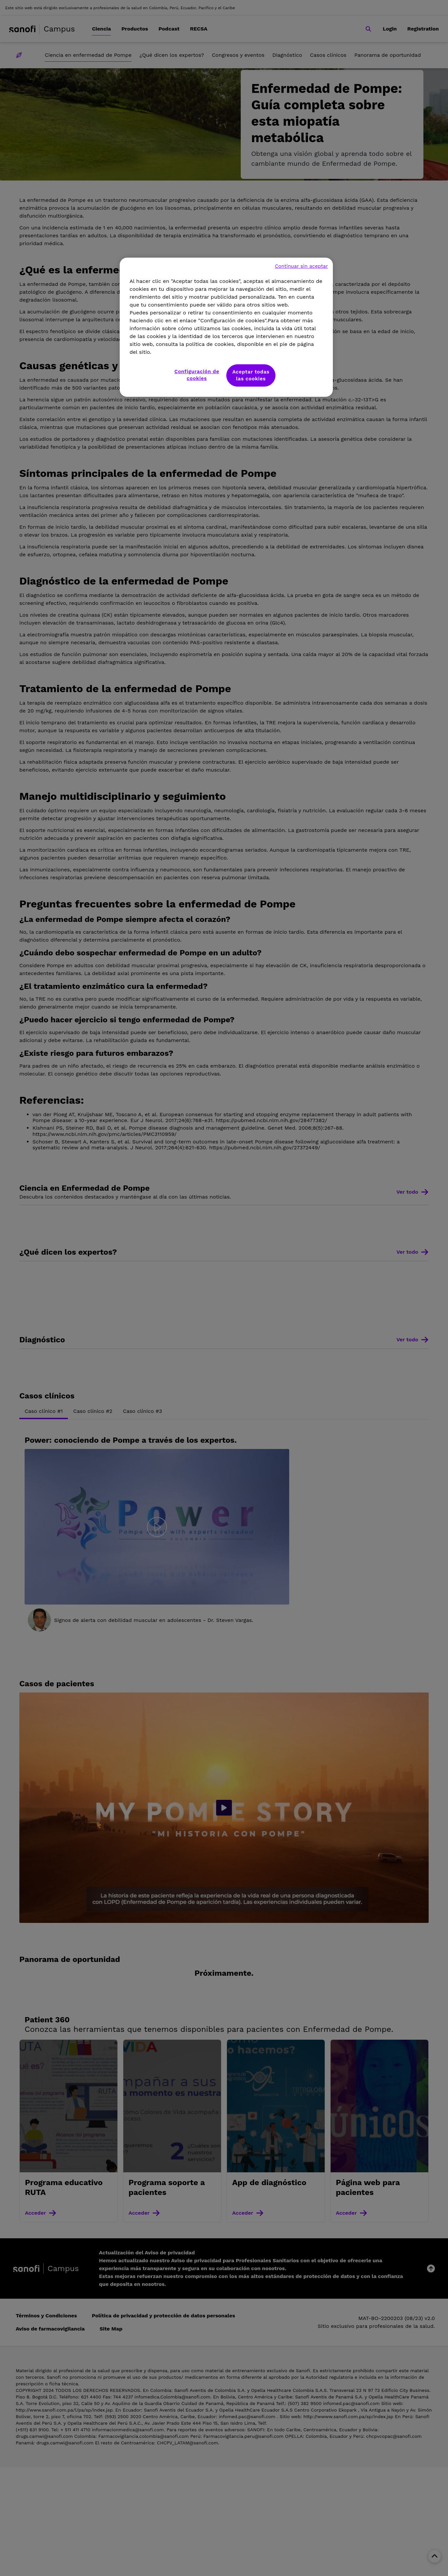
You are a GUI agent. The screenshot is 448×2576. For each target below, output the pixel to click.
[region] (226, 327)
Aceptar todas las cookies (250, 375)
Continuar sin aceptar (301, 266)
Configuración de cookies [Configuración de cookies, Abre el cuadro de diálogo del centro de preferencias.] (196, 375)
